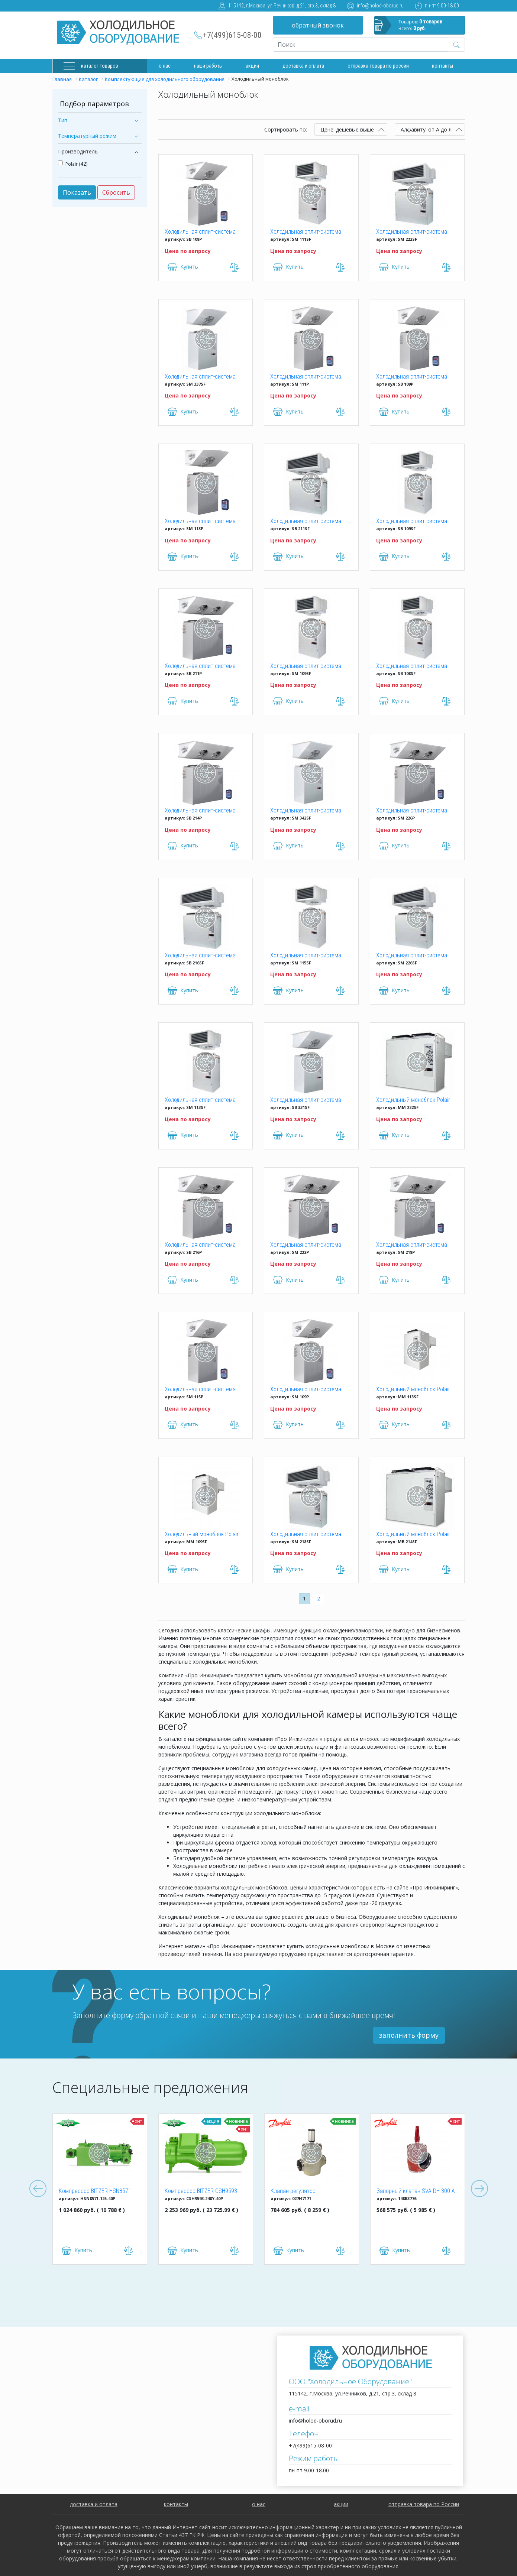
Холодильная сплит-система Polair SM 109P (305, 1390)
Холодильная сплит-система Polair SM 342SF (305, 811)
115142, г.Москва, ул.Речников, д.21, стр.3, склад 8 (282, 6)
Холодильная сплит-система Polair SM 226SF (411, 956)
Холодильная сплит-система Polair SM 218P (411, 1245)
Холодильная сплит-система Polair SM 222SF (411, 232)
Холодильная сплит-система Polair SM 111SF (305, 232)
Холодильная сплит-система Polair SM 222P (305, 1245)
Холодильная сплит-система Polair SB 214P (200, 811)
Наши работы (208, 66)
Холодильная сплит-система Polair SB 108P (200, 232)
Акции (252, 66)
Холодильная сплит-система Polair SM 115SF (305, 956)
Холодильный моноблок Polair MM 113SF (413, 1390)
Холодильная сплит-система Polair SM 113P (200, 522)
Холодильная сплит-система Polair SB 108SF (411, 666)
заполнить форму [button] (409, 2035)
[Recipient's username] (360, 45)
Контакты (442, 66)
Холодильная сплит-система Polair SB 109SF (411, 522)
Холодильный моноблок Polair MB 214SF (413, 1535)
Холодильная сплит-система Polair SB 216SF (200, 956)
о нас (258, 2504)
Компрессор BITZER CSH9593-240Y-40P (202, 2191)
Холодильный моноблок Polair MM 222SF (413, 1100)
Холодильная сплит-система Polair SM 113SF (200, 1100)
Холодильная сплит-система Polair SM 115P (200, 1390)
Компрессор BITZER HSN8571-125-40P (96, 2191)
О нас (165, 66)
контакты (176, 2504)
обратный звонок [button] (318, 25)
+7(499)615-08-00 (232, 35)
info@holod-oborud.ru (380, 6)
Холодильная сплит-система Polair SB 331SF (305, 1100)
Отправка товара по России (378, 66)
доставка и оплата (303, 66)
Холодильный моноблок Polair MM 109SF (202, 1535)
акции (341, 2504)
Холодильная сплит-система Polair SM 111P (305, 377)
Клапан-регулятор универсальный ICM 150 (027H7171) (300, 2191)
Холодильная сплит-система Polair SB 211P (200, 666)
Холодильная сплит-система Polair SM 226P (411, 811)
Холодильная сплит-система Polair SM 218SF (305, 1535)
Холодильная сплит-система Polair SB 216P (200, 1245)
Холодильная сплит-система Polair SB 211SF (305, 522)
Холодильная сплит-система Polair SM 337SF (200, 377)
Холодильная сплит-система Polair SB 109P (411, 377)
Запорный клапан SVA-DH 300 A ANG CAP (416, 2191)
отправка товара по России (423, 2504)
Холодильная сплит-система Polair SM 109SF (305, 666)
